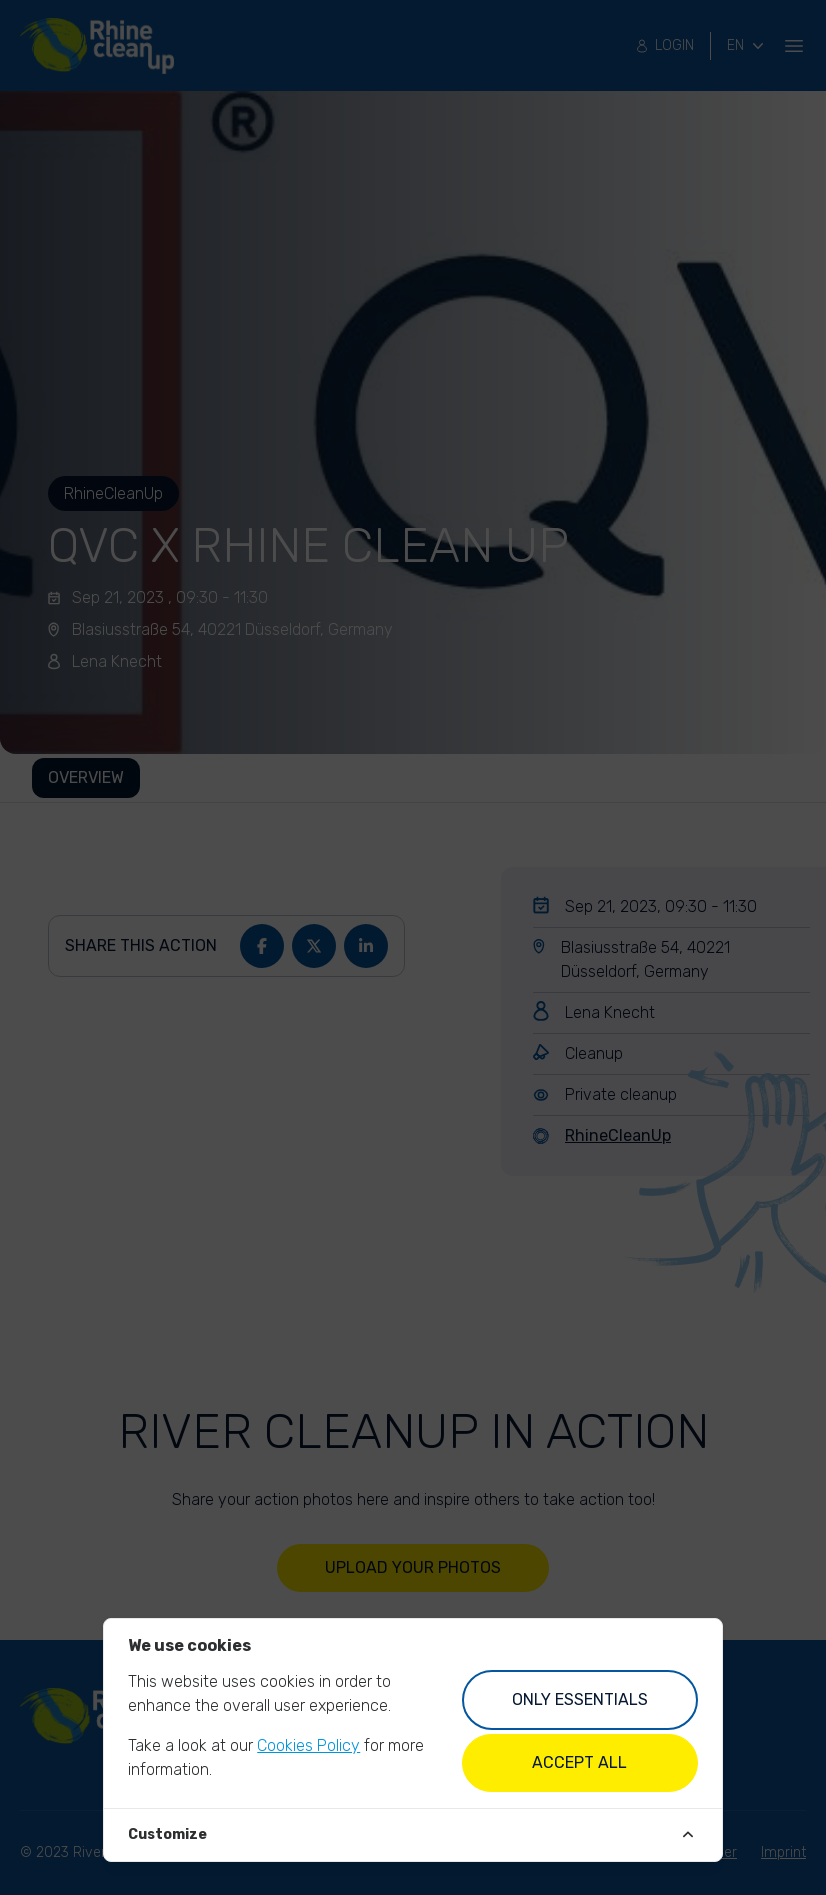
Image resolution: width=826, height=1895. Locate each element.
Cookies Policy (308, 1745)
